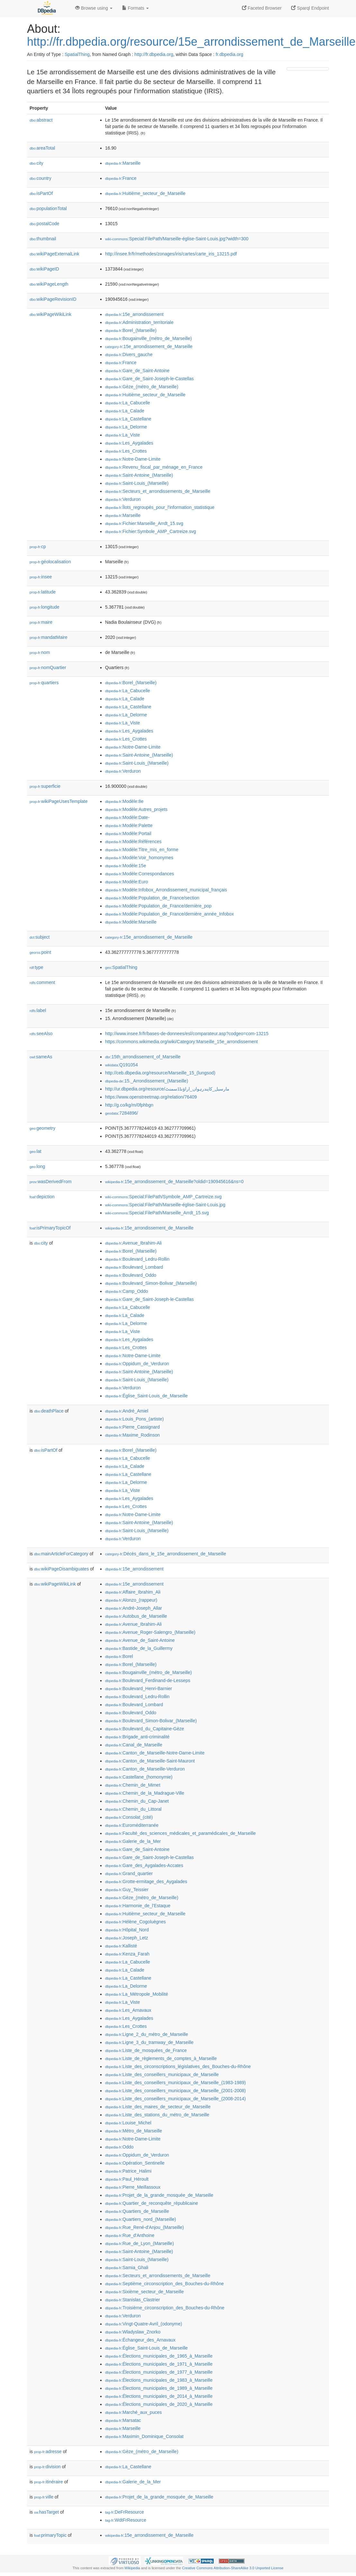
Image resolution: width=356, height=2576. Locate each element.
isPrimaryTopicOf (50, 1227)
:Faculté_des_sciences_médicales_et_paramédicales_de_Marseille (180, 1833)
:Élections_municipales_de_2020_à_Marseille (158, 2404)
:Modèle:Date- (127, 817)
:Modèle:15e (125, 865)
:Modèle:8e (124, 801)
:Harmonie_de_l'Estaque (137, 1905)
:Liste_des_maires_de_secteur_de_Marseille (157, 2106)
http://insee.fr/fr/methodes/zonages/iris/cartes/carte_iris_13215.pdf (171, 253)
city (36, 163)
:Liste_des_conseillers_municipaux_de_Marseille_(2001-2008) (175, 2090)
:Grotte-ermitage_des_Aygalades (146, 1881)
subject (39, 937)
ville (43, 2496)
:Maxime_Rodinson (132, 1435)
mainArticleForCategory (61, 1553)
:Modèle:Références (133, 841)
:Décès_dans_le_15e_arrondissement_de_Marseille (165, 1553)
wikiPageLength (49, 284)
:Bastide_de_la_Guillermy (139, 1648)
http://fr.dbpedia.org (153, 54)
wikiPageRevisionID (53, 299)
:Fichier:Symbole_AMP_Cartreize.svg (150, 531)
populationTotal (48, 208)
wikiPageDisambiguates (61, 1568)
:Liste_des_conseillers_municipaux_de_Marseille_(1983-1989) (175, 2082)
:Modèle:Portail (128, 833)
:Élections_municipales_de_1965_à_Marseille (158, 2356)
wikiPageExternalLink (54, 253)
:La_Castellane (128, 418)
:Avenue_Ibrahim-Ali (133, 1243)
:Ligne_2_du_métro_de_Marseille (146, 2034)
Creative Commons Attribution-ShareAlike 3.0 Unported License (232, 2568)
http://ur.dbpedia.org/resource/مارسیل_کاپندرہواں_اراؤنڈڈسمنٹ (167, 1088)
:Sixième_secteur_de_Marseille (144, 2291)
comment (42, 982)
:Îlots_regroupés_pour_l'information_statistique (159, 507)
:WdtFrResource (125, 2520)
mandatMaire (48, 637)
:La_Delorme (126, 426)
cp (38, 546)
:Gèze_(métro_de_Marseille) (141, 386)
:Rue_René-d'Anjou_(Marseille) (144, 2227)
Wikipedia (132, 2568)
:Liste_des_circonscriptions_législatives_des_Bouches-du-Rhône (178, 2066)
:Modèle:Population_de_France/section (152, 897)
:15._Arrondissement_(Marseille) (146, 1080)
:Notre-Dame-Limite (133, 459)
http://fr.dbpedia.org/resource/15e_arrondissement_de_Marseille (191, 41)
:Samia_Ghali (126, 2267)
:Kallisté (121, 1945)
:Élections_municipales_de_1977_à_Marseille (158, 2372)
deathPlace (49, 1410)
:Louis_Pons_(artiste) (134, 1418)
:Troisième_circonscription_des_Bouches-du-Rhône (164, 2307)
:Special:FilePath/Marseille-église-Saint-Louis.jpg (165, 1204)
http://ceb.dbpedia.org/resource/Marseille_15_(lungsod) (160, 1072)
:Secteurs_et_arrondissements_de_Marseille (157, 491)
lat (35, 1151)
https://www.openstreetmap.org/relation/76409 (151, 1096)
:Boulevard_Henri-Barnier (138, 1688)
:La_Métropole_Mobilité (136, 1994)
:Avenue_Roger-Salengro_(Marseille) (150, 1632)
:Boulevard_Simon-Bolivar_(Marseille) (151, 1283)
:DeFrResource (124, 2512)
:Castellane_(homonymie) (139, 1777)
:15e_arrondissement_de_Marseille (148, 346)
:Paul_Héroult (126, 2179)
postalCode (44, 223)
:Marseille (122, 163)
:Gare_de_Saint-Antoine (137, 370)
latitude (43, 591)
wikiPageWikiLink (50, 314)
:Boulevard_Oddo (130, 1275)
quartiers (44, 682)
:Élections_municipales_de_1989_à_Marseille (158, 2388)
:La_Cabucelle (127, 402)
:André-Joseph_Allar (133, 1608)
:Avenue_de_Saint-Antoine (140, 1640)
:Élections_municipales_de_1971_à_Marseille (158, 2364)
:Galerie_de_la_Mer (133, 1841)
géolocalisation (50, 561)
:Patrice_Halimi (128, 2171)
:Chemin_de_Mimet (132, 1785)
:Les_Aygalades (129, 443)
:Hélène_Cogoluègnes (135, 1921)
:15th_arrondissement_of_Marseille (143, 1056)
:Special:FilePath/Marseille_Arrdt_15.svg (157, 1212)
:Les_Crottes (126, 451)
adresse (48, 2451)
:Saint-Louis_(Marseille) (136, 483)
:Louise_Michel (128, 2122)
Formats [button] (135, 8)
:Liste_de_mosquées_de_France (146, 2050)
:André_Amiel (126, 1410)
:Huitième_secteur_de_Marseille (145, 193)
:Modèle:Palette (129, 825)
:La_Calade (124, 410)
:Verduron (123, 499)
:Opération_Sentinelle (135, 2163)
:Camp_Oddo (126, 1291)
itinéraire (48, 2481)
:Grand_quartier (129, 1873)
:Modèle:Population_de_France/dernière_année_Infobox (169, 913)
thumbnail (43, 238)
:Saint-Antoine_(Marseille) (139, 475)
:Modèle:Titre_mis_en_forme (141, 849)
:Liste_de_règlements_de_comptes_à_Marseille (161, 2058)
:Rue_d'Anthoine (129, 2235)
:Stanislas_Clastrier (132, 2299)
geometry (42, 1128)
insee (41, 576)
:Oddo (119, 2146)
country (40, 178)
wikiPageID (44, 268)
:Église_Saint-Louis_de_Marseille (146, 1395)
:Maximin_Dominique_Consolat (144, 2436)
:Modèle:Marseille (130, 922)
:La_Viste (122, 434)
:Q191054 (121, 1064)
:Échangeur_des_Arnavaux (140, 2339)
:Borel (119, 1656)
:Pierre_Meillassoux (133, 2187)
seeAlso (41, 1033)
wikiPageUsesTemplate (59, 801)
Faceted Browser (262, 8)
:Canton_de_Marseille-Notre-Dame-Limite (155, 1752)
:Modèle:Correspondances (139, 873)
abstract (41, 120)
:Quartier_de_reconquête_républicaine (151, 2203)
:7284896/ (121, 1113)
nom (40, 652)
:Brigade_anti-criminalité (137, 1736)
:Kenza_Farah (127, 1953)
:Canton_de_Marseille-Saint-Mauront (150, 1760)
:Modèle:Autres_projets (136, 809)
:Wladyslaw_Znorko (133, 2331)
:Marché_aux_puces (133, 2412)
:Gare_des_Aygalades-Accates (144, 1865)
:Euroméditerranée (131, 1825)
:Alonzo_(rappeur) (131, 1600)
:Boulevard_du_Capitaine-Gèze (144, 1728)
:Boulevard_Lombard (134, 1267)
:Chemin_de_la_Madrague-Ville (144, 1793)
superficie (45, 786)
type (36, 967)
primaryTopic (50, 2535)
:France (121, 178)
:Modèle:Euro (126, 881)
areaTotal (42, 148)
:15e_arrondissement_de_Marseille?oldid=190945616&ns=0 (174, 1181)
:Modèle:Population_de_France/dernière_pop (158, 905)
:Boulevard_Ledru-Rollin (137, 1259)
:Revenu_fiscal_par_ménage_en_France (153, 467)
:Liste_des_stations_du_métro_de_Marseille (157, 2114)
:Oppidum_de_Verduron (137, 1363)
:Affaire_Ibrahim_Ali (132, 1592)
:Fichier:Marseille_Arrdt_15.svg (144, 523)
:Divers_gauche (129, 354)
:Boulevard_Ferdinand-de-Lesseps (147, 1680)
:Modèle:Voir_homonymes (139, 857)
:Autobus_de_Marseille (136, 1616)
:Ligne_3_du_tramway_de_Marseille (149, 2042)
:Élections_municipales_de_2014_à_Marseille (158, 2396)
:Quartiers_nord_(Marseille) (140, 2219)
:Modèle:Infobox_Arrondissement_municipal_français (166, 889)
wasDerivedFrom (51, 1181)
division (47, 2466)
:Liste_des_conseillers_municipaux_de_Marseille (162, 2074)
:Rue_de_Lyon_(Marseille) (139, 2243)
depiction (42, 1196)
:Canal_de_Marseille (133, 1744)
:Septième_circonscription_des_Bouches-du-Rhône (164, 2283)
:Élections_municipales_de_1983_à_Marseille (158, 2380)
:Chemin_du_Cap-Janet (137, 1801)
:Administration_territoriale (139, 322)
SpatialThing (77, 54)
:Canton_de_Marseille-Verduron (145, 1768)
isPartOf (41, 193)
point (40, 952)
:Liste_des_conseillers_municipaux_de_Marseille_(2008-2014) (175, 2098)
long (37, 1166)
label (38, 1010)
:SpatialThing (121, 967)
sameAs (41, 1056)
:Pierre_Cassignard (132, 1427)
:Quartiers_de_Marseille (137, 2211)
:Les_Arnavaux (128, 2010)
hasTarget (46, 2512)
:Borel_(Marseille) (130, 330)
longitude (44, 607)
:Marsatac (123, 2420)
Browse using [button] (93, 8)
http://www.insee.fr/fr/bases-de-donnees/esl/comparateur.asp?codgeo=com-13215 (187, 1033)
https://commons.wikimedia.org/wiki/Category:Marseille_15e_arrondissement (181, 1041)
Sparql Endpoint (310, 8)
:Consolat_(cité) (129, 1817)
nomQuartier (48, 667)
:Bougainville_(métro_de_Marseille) (148, 338)
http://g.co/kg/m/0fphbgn (129, 1105)
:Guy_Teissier (126, 1889)
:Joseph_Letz (126, 1937)
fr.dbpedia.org (229, 54)
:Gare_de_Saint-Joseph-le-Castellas (149, 378)
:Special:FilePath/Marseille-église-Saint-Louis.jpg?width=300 (176, 238)
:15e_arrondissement (134, 314)
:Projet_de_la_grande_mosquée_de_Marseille (159, 2195)
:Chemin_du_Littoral (133, 1809)
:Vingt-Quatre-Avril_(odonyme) (143, 2323)
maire (41, 622)
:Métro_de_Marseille (133, 2130)
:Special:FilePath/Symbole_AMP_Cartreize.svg (163, 1196)
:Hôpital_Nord (127, 1929)
